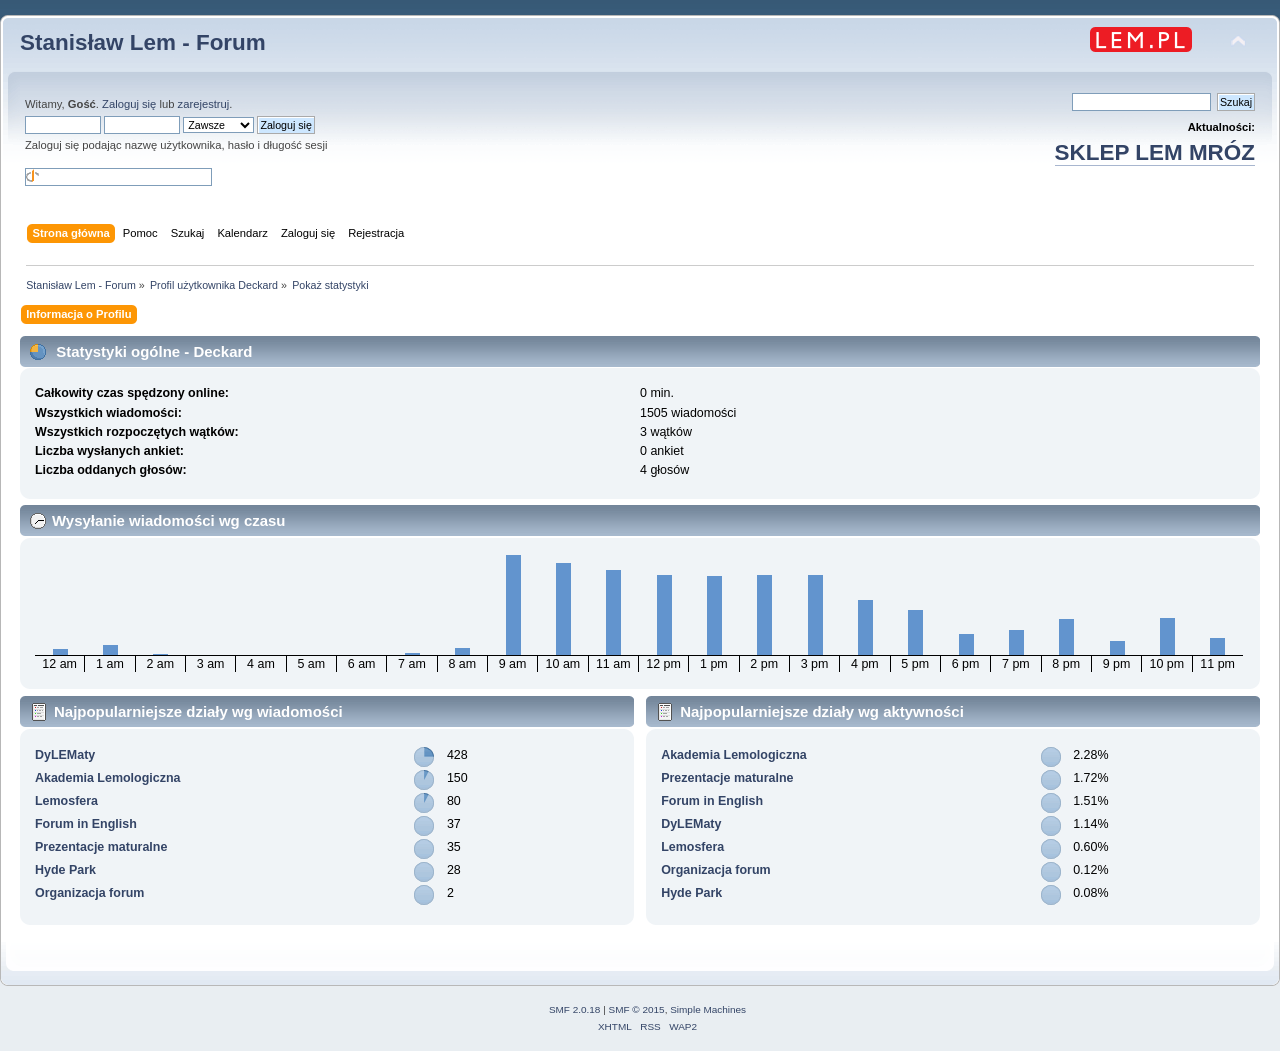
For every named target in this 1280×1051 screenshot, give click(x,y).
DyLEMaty (65, 755)
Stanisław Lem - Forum (143, 42)
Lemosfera (66, 801)
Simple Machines (708, 1009)
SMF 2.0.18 (575, 1009)
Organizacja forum (89, 893)
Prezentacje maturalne (101, 847)
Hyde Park (65, 870)
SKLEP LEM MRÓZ (1155, 152)
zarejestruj (204, 104)
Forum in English (86, 824)
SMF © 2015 (637, 1009)
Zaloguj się (129, 104)
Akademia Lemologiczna (108, 778)
